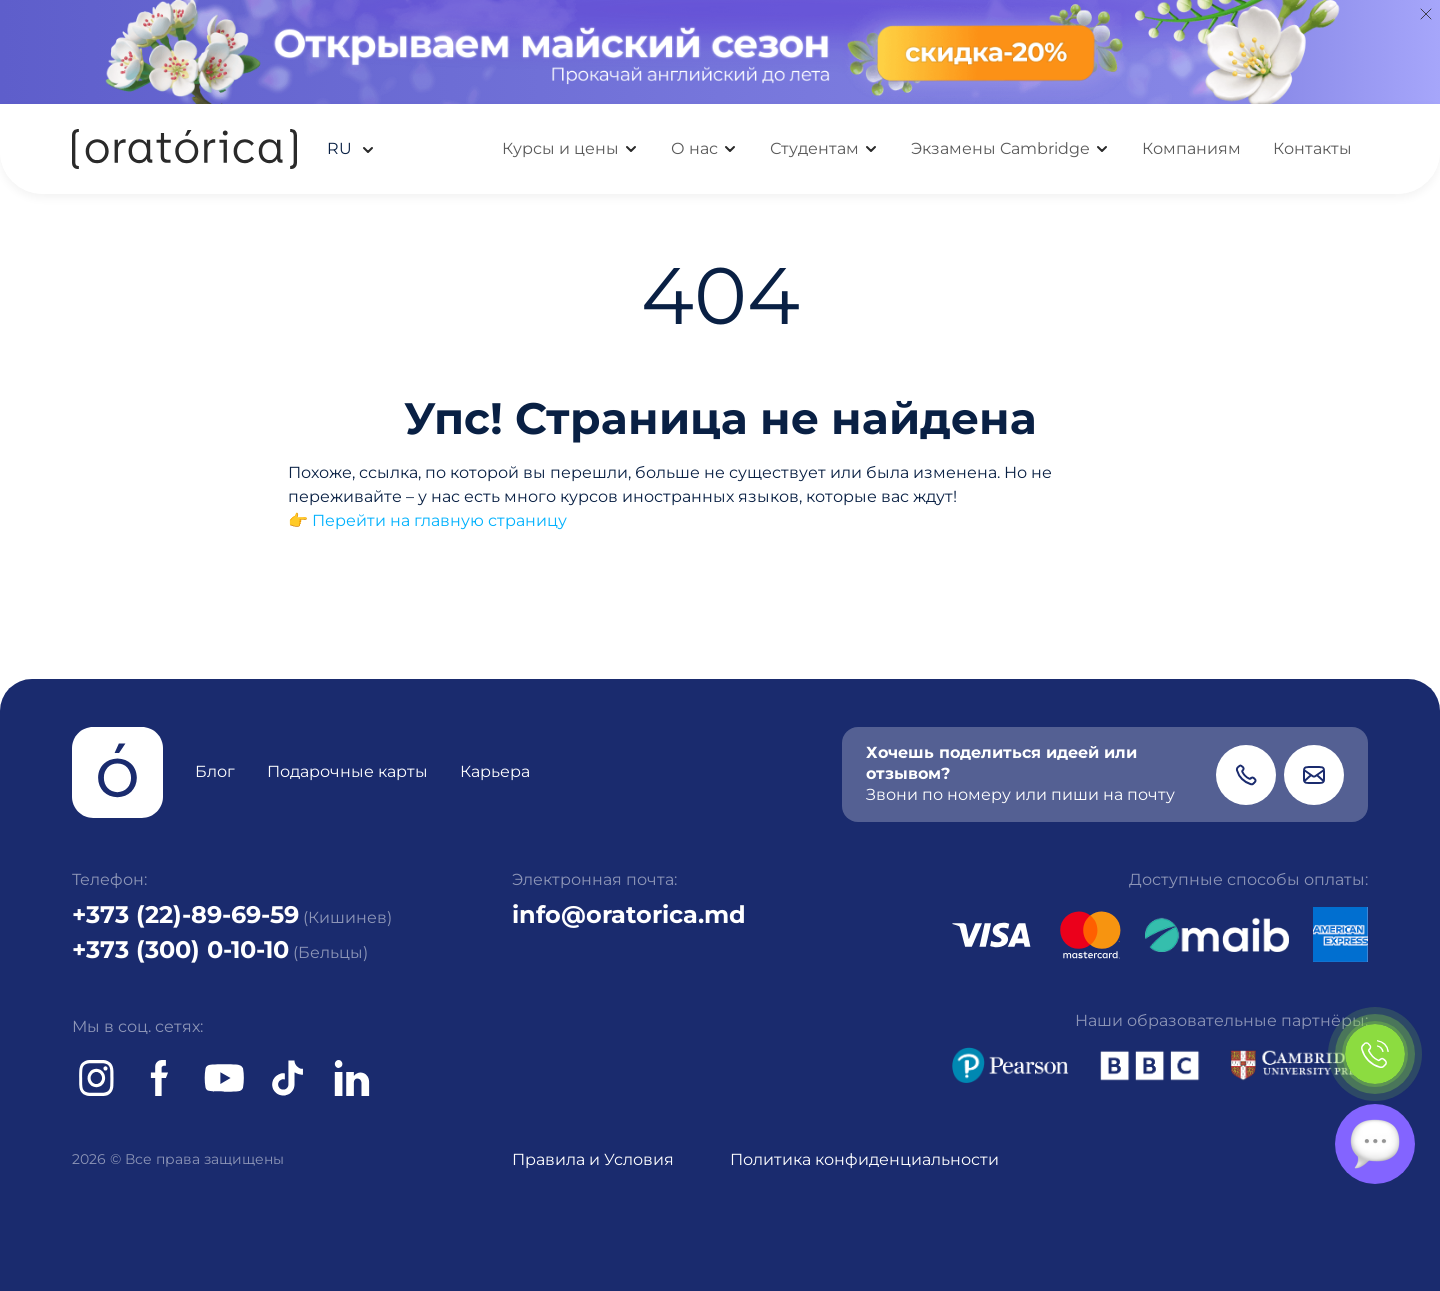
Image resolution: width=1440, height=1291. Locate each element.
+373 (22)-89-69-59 (185, 914)
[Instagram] (96, 1078)
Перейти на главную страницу (439, 520)
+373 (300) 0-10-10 (180, 949)
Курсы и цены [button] (560, 148)
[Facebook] (160, 1078)
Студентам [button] (814, 148)
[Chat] (1375, 1144)
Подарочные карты (347, 771)
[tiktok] (288, 1078)
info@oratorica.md (629, 914)
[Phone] (1246, 775)
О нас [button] (694, 148)
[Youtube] (224, 1078)
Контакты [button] (1312, 148)
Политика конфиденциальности (864, 1159)
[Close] (1426, 14)
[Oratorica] (184, 148)
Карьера (495, 771)
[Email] (1314, 775)
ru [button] (341, 148)
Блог (215, 771)
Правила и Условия (593, 1159)
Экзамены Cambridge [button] (1000, 148)
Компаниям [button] (1191, 148)
